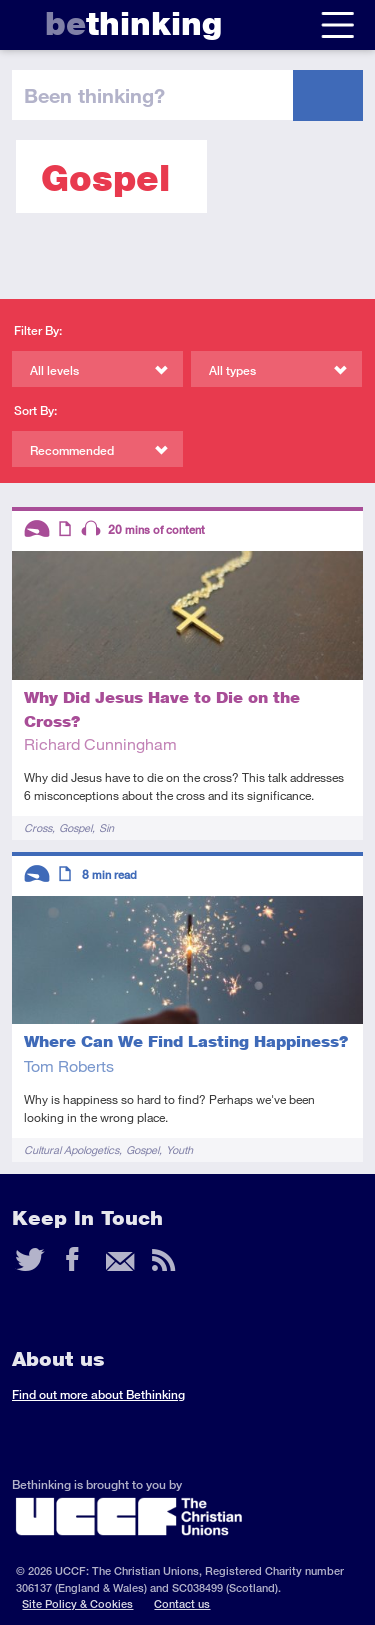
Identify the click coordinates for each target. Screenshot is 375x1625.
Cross (38, 827)
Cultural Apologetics (71, 1149)
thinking (133, 23)
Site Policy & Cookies (77, 1603)
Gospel (75, 827)
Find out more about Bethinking (98, 1394)
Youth (179, 1149)
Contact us (182, 1603)
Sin (106, 827)
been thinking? (94, 95)
